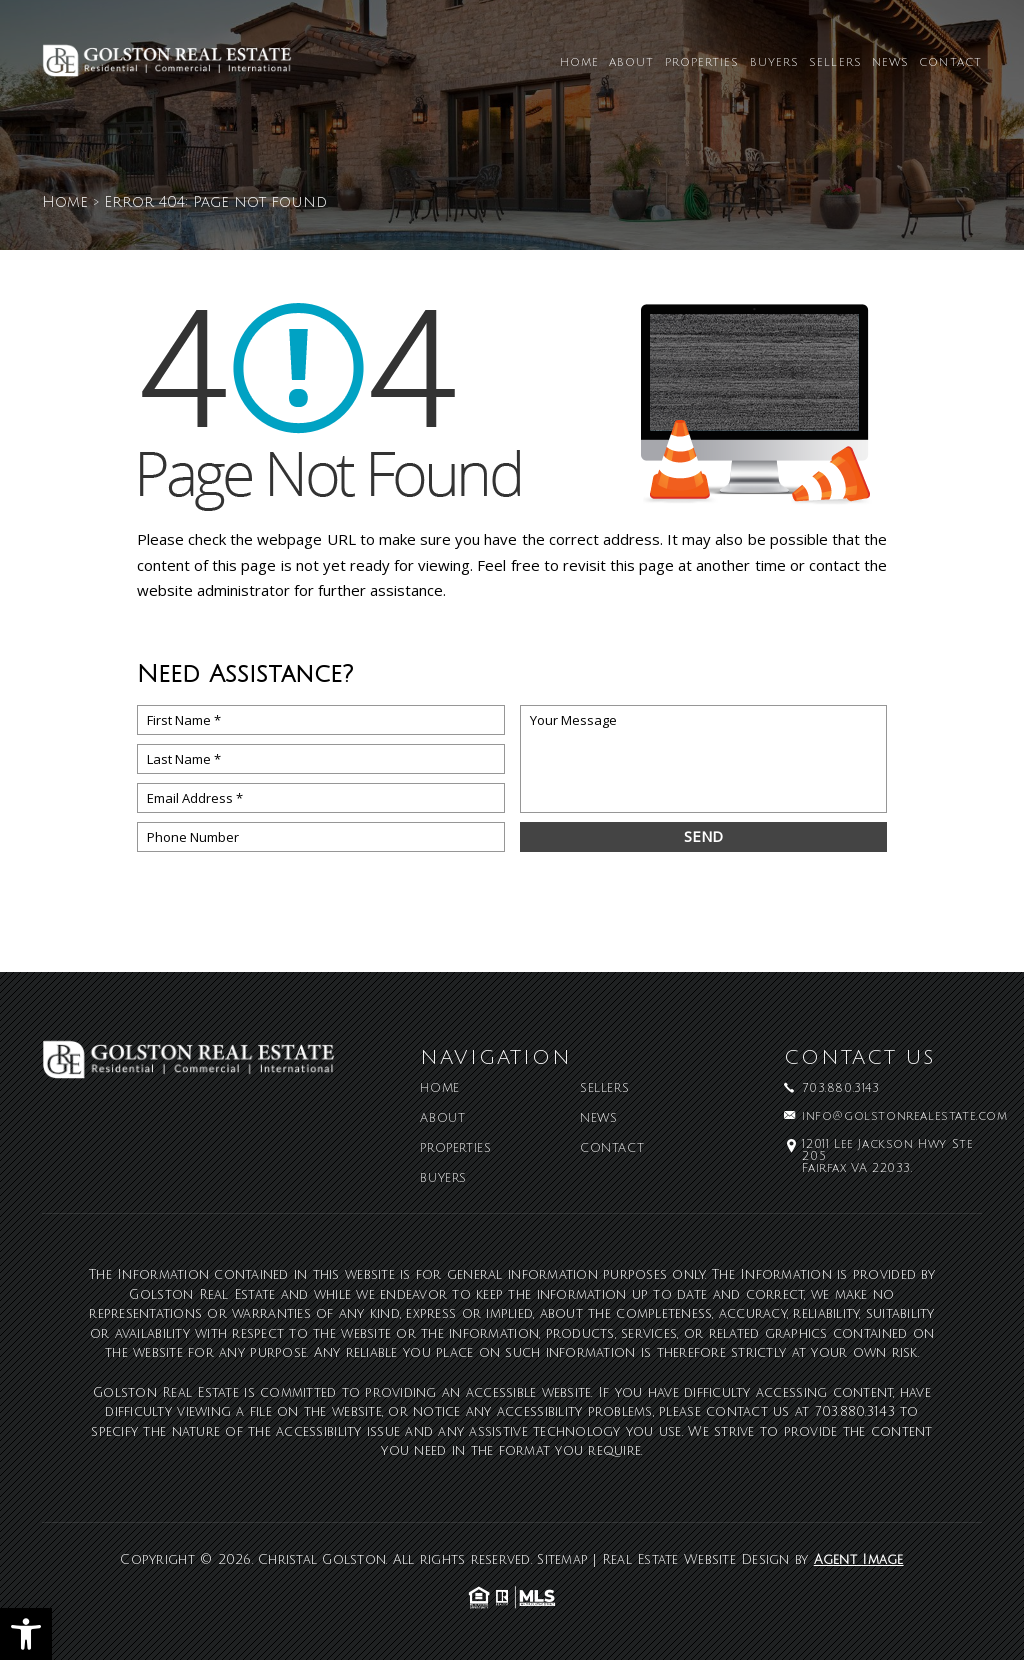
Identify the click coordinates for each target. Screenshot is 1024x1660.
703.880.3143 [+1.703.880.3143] (840, 1089)
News (890, 63)
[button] (26, 1634)
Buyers (775, 63)
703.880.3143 (855, 1412)
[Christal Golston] (167, 68)
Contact (950, 63)
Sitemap (562, 1560)
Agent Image (859, 1560)
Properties (702, 63)
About (632, 63)
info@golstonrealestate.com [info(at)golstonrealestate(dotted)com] (905, 1117)
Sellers (835, 63)
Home (579, 63)
